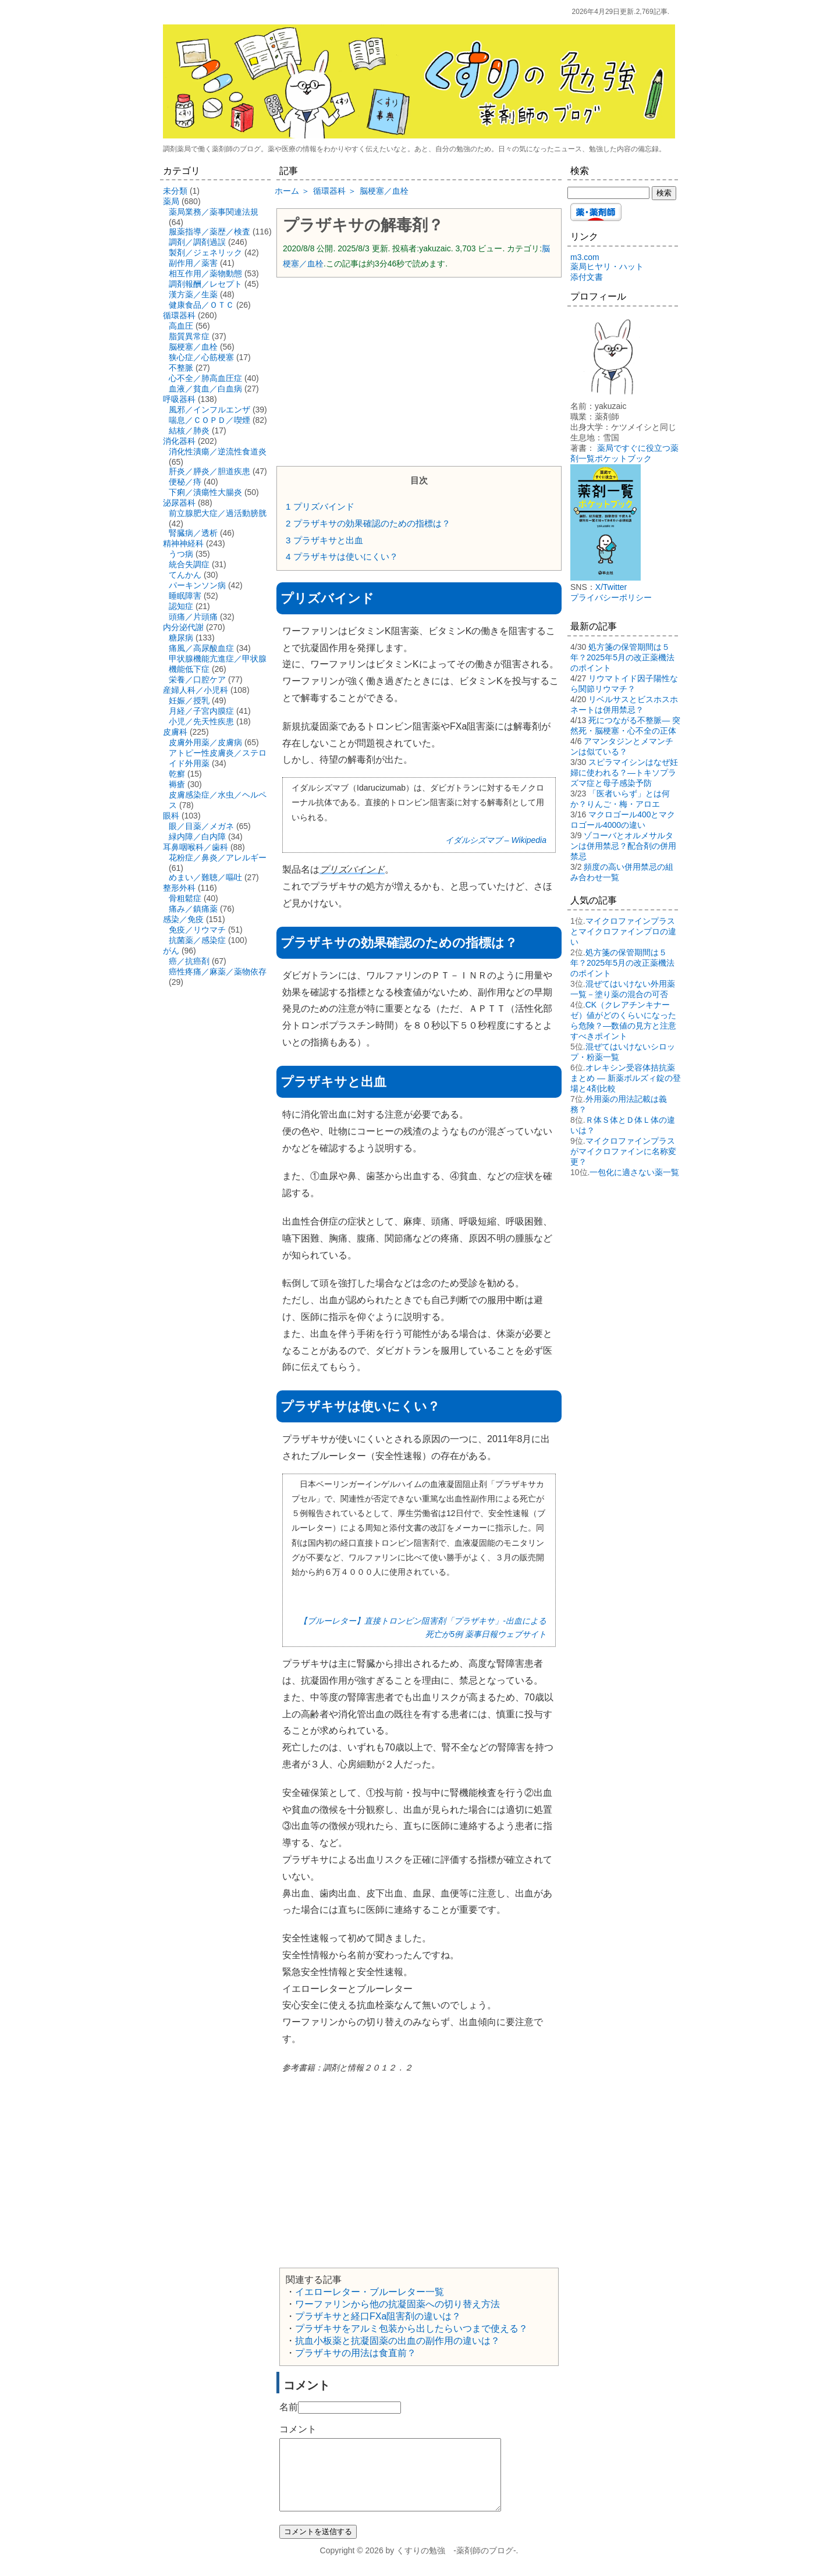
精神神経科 (183, 543)
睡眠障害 (185, 595)
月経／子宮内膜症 (201, 711)
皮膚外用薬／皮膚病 (205, 742)
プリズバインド (320, 506)
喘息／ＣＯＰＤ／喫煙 (209, 420)
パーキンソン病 (197, 585)
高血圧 (181, 325)
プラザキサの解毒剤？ (363, 225)
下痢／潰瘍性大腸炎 (205, 492)
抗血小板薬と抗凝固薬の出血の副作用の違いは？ (397, 2341)
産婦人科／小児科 (195, 690)
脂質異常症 (189, 336)
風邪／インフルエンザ (209, 409)
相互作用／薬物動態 (205, 273)
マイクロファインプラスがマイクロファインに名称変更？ (623, 1151)
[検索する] (608, 193)
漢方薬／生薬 (193, 294)
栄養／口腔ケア (197, 679)
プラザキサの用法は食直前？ (355, 2353)
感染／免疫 (183, 919)
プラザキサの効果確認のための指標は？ (368, 523)
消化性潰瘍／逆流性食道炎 (218, 451)
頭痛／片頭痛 (193, 616)
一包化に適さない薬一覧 (634, 1172)
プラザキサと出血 (324, 540)
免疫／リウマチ (197, 929)
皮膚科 (175, 731)
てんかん (185, 574)
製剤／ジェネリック (205, 252)
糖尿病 (181, 637)
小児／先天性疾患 (201, 721)
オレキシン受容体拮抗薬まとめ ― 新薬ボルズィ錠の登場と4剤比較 (625, 1078)
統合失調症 (189, 564)
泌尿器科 (179, 502)
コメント (298, 2429)
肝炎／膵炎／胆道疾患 (209, 471)
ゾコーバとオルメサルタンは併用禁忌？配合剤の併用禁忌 (623, 846)
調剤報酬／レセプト (205, 284)
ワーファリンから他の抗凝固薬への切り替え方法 (397, 2304)
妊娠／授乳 (189, 700)
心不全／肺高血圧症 (205, 378)
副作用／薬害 (193, 263)
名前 (288, 2407)
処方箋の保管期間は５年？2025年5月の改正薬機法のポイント (622, 657)
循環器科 (179, 315)
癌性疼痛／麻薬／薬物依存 (218, 971)
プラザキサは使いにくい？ (342, 556)
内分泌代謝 (183, 627)
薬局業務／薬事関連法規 (213, 211)
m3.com (584, 257)
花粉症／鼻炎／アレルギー (218, 857)
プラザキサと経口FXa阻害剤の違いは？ (378, 2316)
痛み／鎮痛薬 (193, 908)
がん (171, 950)
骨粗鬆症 (185, 898)
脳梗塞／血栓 (193, 346)
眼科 (171, 815)
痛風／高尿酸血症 (201, 648)
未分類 (175, 190)
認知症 (181, 606)
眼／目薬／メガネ (201, 826)
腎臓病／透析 (193, 533)
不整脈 (181, 367)
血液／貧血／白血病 (205, 388)
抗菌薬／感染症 (197, 940)
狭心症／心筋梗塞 (201, 357)
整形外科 (179, 887)
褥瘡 (177, 784)
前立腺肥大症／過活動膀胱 (218, 513)
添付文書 (586, 277)
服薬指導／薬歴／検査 (209, 231)
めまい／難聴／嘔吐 (205, 877)
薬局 (171, 201)
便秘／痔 (185, 481)
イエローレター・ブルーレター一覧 (369, 2292)
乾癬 (177, 773)
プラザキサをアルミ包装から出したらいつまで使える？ (411, 2328)
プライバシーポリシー (611, 597)
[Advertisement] (419, 370)
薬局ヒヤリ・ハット (607, 266)
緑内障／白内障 (197, 836)
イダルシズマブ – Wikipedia (495, 840)
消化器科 (179, 441)
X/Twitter (611, 587)
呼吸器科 (179, 399)
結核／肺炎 (189, 430)
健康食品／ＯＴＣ (201, 304)
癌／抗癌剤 (189, 961)
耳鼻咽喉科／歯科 (195, 847)
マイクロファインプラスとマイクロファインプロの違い (623, 931)
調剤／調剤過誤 (197, 242)
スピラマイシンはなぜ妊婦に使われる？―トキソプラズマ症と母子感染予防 (624, 772)
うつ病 (181, 553)
